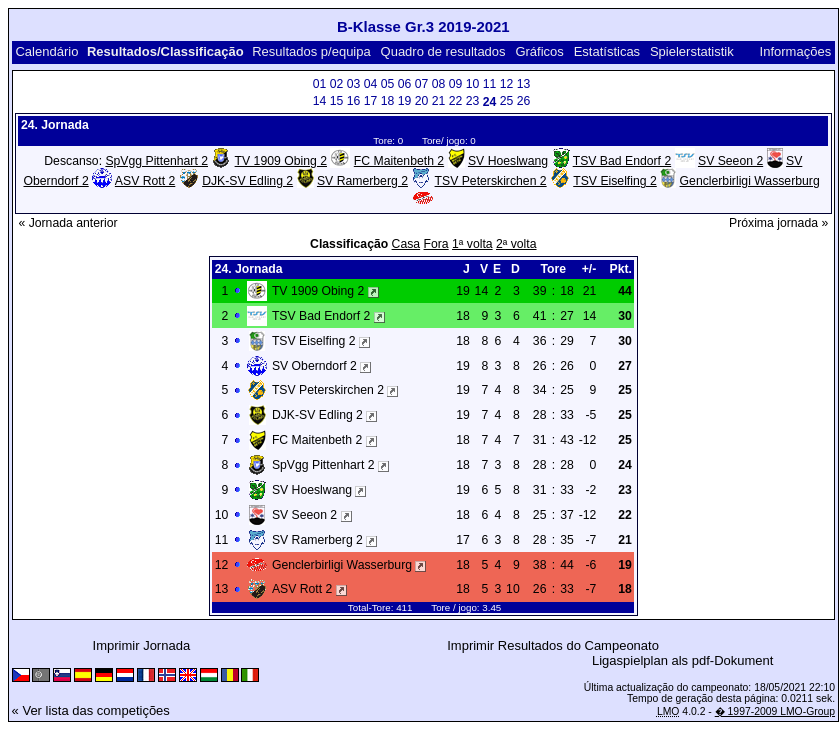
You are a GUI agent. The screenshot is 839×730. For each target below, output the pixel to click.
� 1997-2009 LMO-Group (775, 711)
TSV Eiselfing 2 (615, 181)
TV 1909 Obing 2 (281, 161)
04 (371, 84)
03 (354, 84)
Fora (436, 244)
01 (320, 84)
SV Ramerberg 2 (362, 181)
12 (507, 84)
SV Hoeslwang (508, 161)
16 (354, 101)
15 (337, 101)
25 (507, 101)
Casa (406, 244)
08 (439, 84)
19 (405, 101)
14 (320, 101)
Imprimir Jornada (142, 645)
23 (473, 101)
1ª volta (472, 244)
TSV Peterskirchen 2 (491, 181)
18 (388, 101)
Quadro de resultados (443, 51)
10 (473, 84)
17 (371, 101)
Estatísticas (607, 51)
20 (422, 101)
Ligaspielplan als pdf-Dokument (682, 660)
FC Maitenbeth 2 (399, 161)
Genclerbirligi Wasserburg (750, 181)
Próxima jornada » (778, 223)
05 (388, 84)
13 (524, 84)
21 (439, 101)
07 (422, 84)
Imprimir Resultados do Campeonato (553, 645)
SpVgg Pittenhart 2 (156, 161)
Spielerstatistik (693, 51)
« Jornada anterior (67, 223)
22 (456, 101)
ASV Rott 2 (145, 181)
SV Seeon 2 (730, 161)
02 (337, 84)
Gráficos (539, 51)
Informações (796, 51)
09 (456, 84)
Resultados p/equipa (311, 51)
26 (524, 101)
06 (405, 84)
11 (490, 84)
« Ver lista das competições (91, 710)
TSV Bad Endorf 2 (622, 161)
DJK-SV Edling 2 (247, 181)
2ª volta (516, 244)
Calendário (46, 51)
